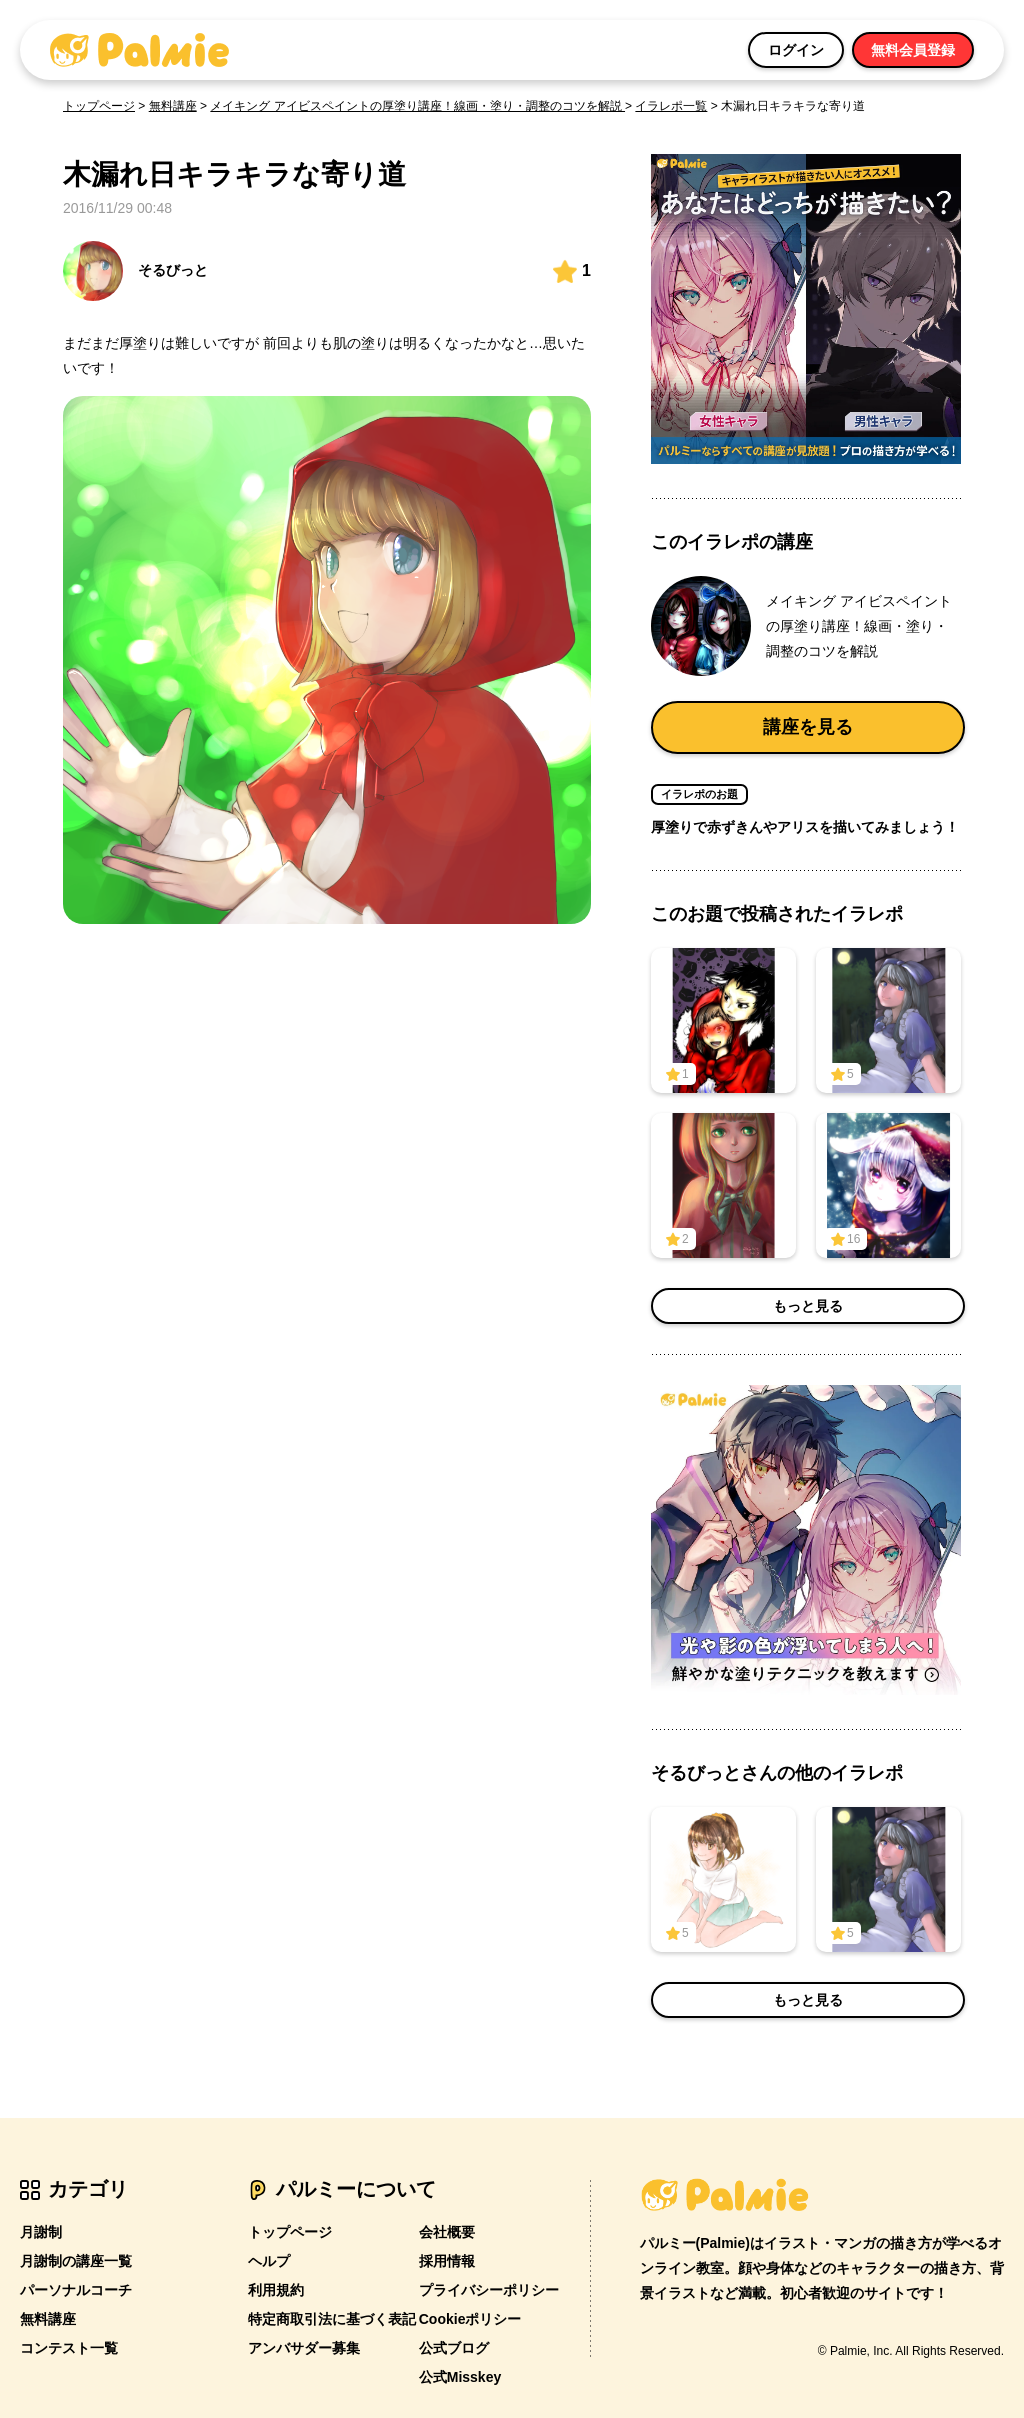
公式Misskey (460, 2377)
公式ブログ (454, 2348)
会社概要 (447, 2232)
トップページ (99, 106)
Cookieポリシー (470, 2319)
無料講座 (173, 106)
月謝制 (41, 2232)
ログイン (796, 50)
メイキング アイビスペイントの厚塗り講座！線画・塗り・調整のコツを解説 (417, 106)
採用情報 (447, 2261)
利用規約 (276, 2290)
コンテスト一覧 (69, 2348)
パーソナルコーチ (76, 2290)
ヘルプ (269, 2261)
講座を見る (808, 727)
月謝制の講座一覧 (76, 2261)
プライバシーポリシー (489, 2290)
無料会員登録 (913, 50)
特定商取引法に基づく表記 (332, 2319)
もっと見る (808, 1306)
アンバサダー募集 (304, 2348)
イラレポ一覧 (671, 106)
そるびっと (135, 271)
